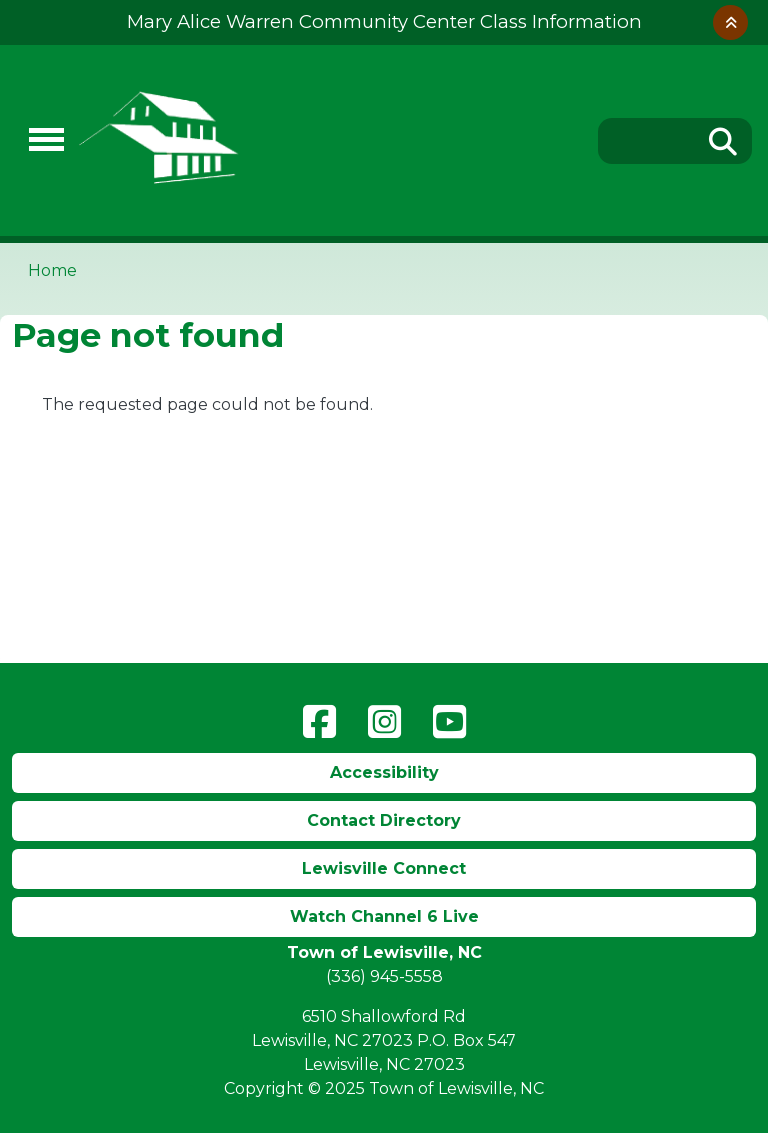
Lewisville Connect (384, 868)
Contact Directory (384, 820)
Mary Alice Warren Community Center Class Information (384, 21)
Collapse (730, 22)
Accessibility (384, 772)
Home (52, 270)
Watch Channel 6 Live (384, 916)
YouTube (449, 722)
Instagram (384, 722)
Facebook (319, 722)
